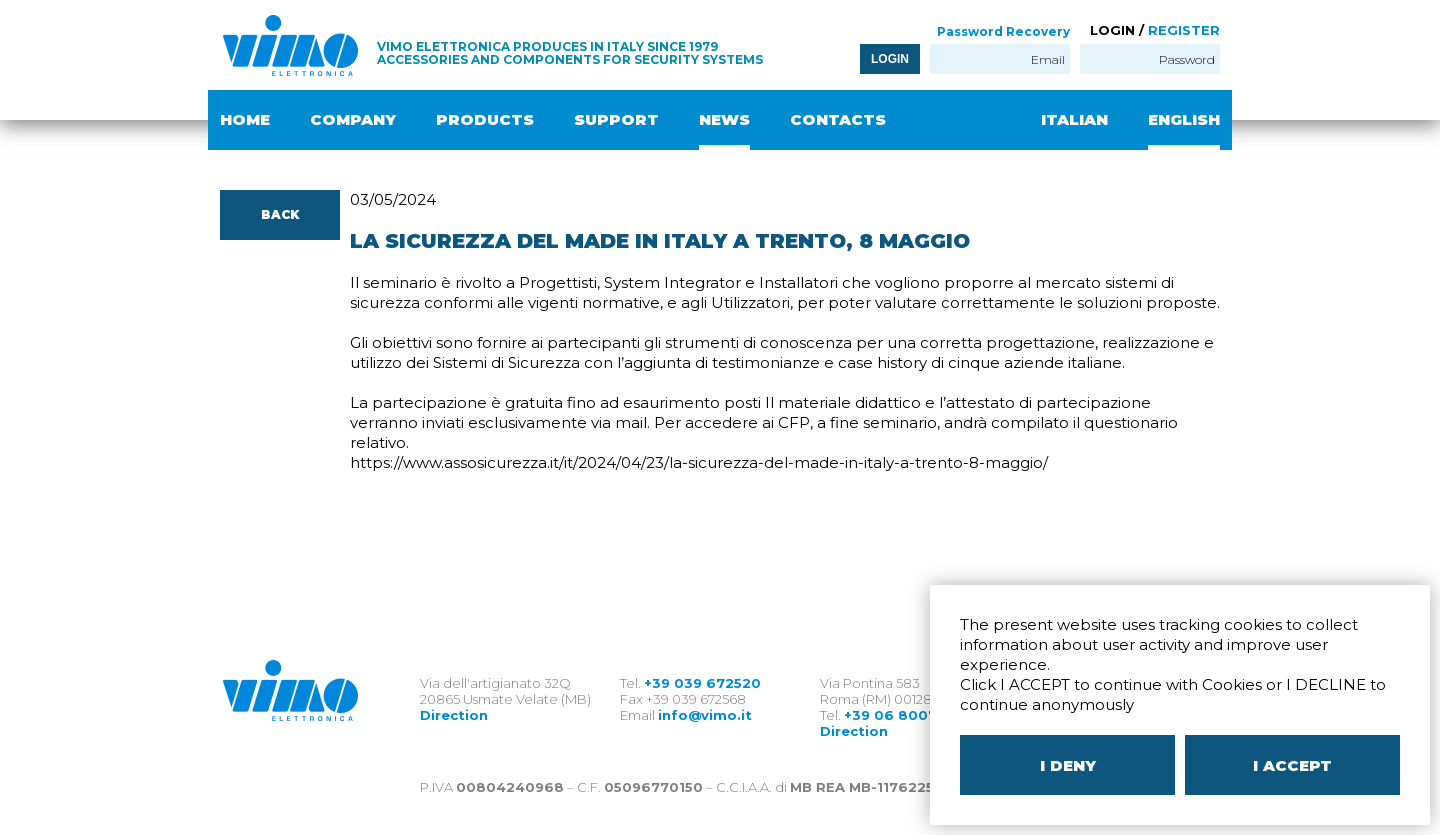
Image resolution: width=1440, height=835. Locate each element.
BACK (280, 214)
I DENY (1068, 765)
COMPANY (353, 119)
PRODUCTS (485, 119)
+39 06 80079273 (908, 715)
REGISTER (1184, 30)
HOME (245, 119)
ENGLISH (1184, 119)
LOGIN (890, 59)
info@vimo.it (705, 715)
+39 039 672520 (702, 683)
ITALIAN (1074, 119)
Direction (454, 715)
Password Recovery (1003, 31)
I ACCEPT (1292, 765)
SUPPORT (616, 119)
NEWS (724, 119)
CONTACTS (838, 119)
